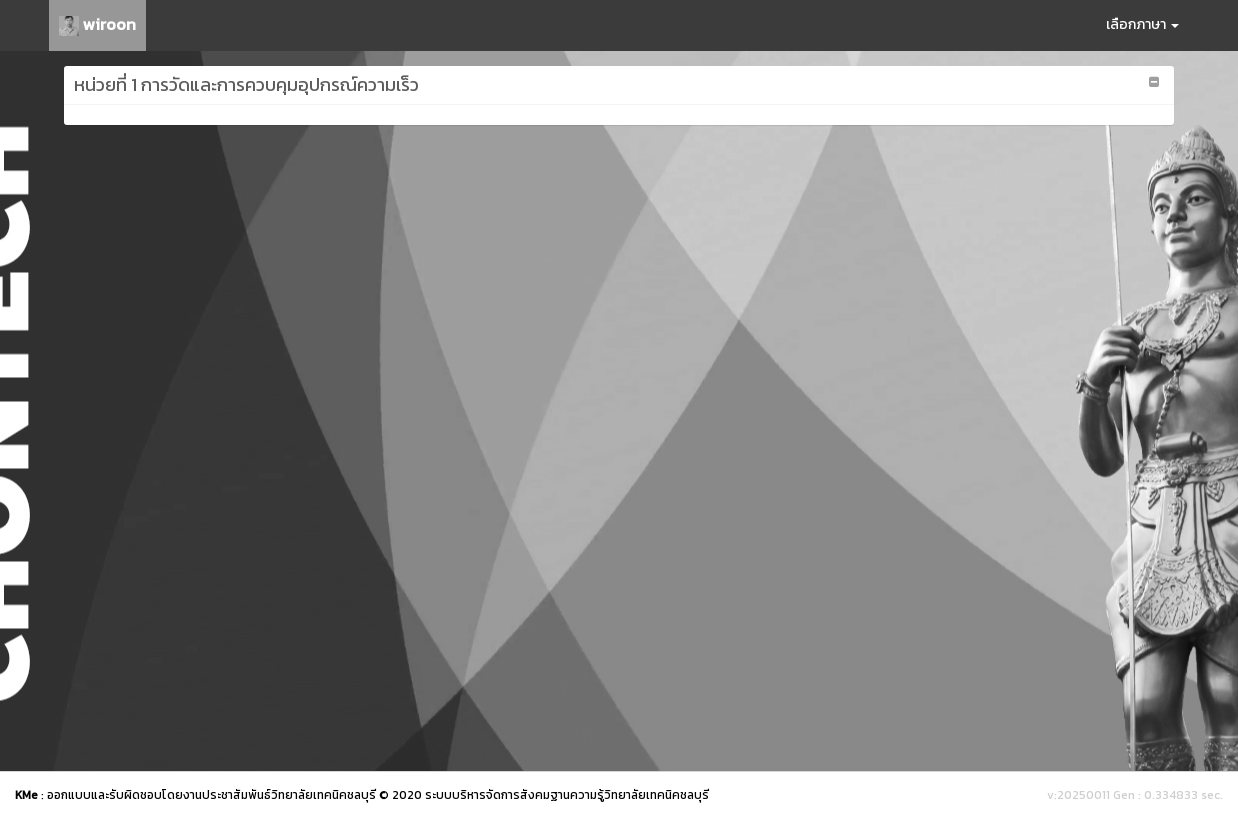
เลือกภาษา (1142, 24)
